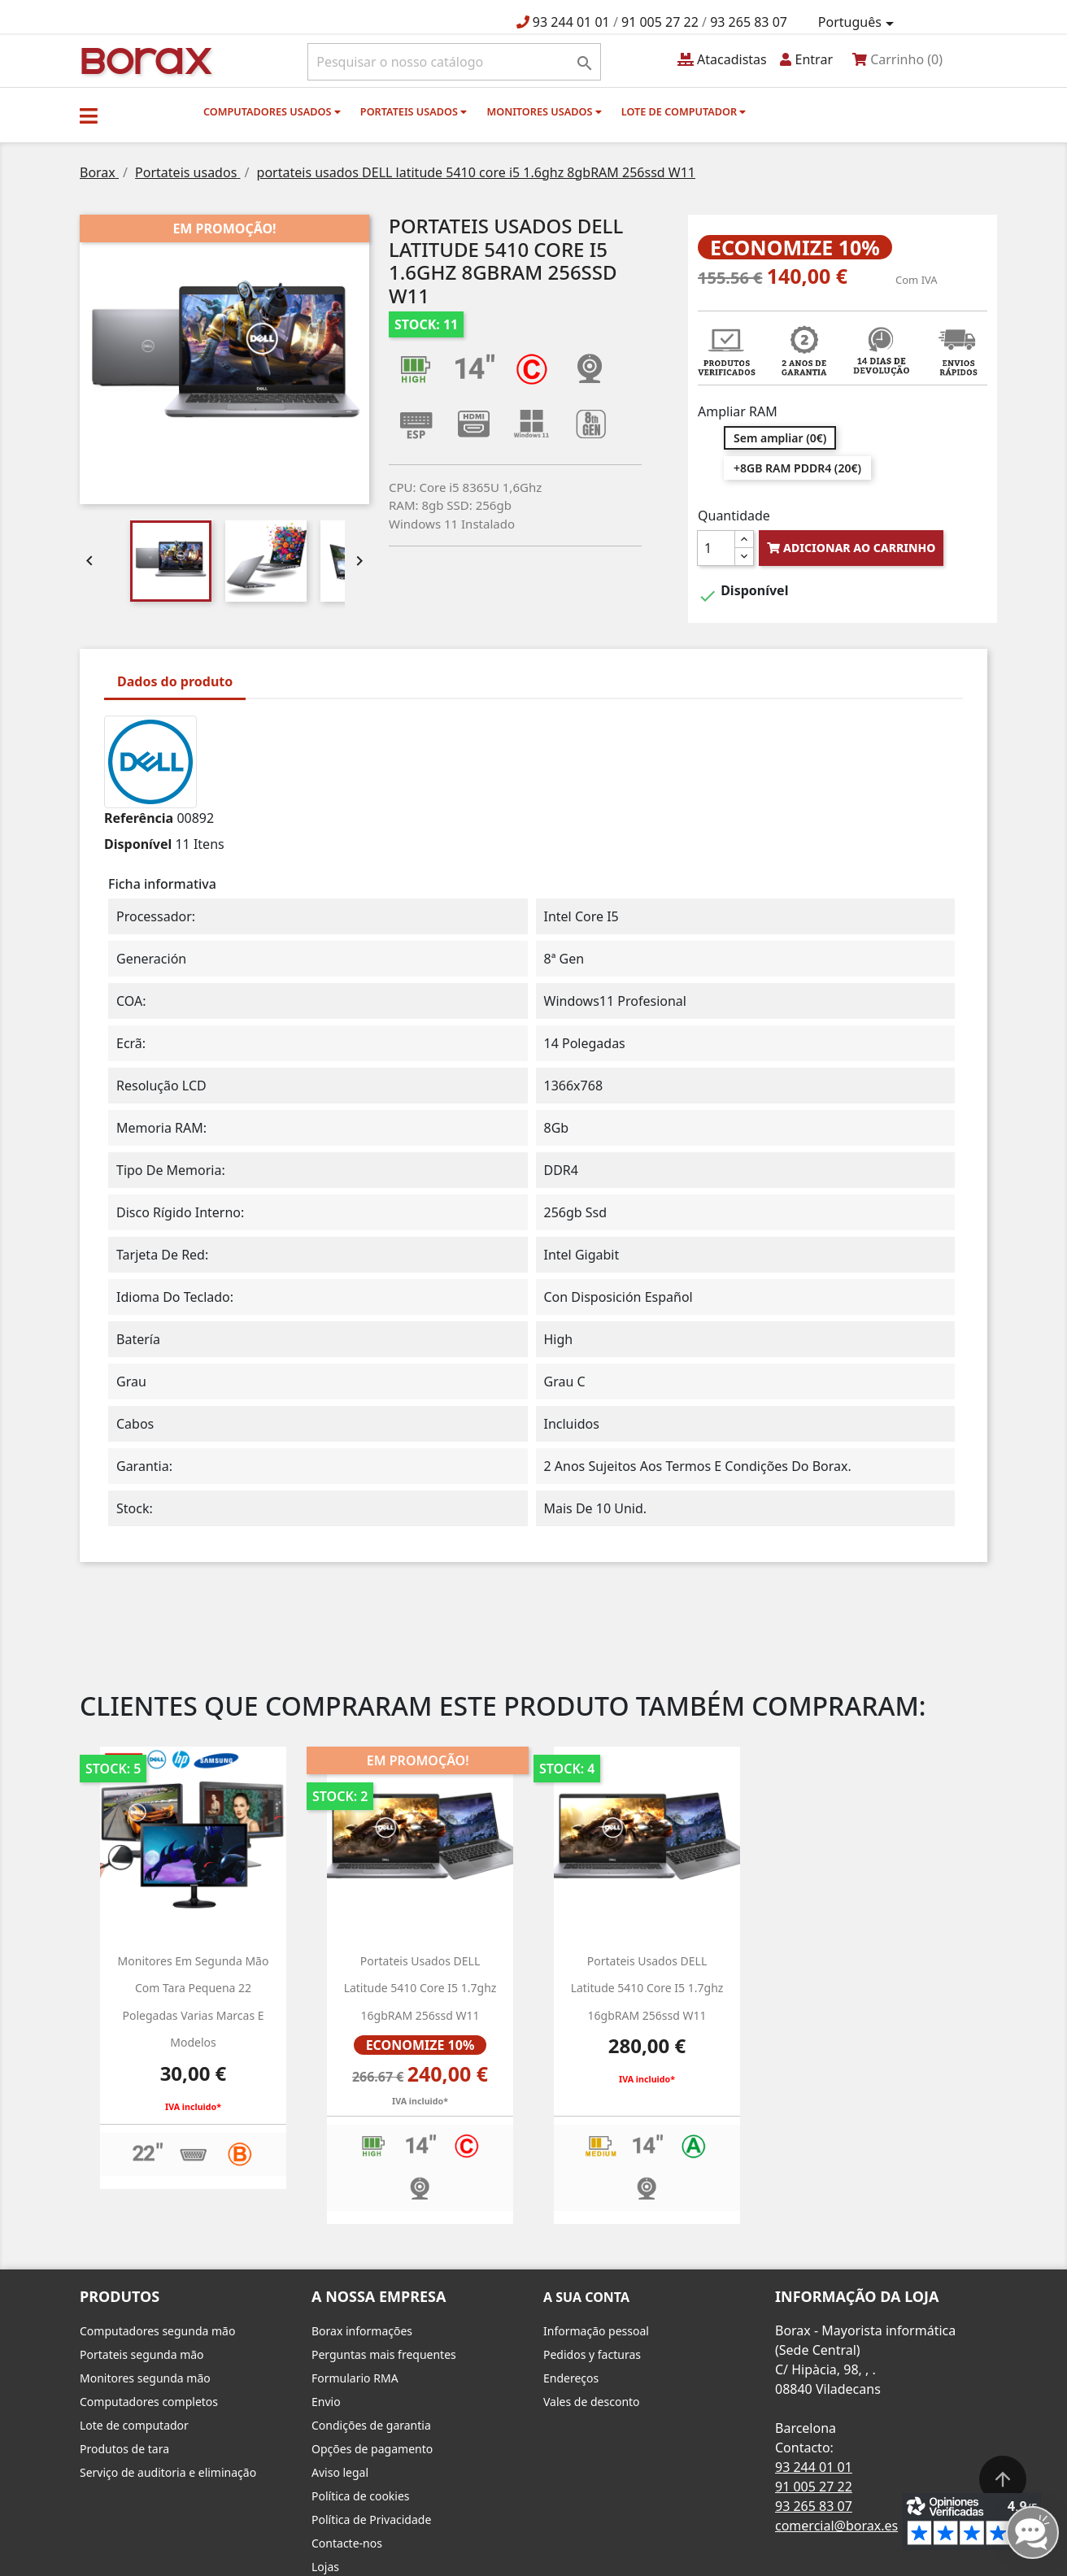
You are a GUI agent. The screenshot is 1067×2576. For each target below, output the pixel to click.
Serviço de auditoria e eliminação (168, 2472)
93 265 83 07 (748, 22)
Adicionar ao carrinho (851, 547)
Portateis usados (413, 111)
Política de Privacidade (371, 2519)
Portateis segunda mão (142, 2354)
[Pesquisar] (454, 61)
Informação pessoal (596, 2331)
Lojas (325, 2566)
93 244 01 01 (571, 22)
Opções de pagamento (372, 2448)
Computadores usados (272, 111)
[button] (89, 115)
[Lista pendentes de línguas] (858, 22)
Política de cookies (360, 2496)
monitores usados (543, 111)
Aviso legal (339, 2472)
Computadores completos (149, 2401)
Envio (326, 2401)
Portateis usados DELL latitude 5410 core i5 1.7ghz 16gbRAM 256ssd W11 (420, 1988)
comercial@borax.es (836, 2526)
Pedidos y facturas (592, 2354)
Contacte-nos (346, 2543)
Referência (138, 818)
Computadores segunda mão (157, 2331)
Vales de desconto (591, 2401)
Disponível (138, 844)
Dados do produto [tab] (175, 681)
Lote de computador (684, 111)
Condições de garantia (371, 2425)
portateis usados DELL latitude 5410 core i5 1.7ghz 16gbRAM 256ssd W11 (647, 1988)
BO (144, 59)
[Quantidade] (716, 548)
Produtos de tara (124, 2448)
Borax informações (361, 2331)
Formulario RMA (354, 2378)
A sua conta (586, 2297)
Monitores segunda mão (145, 2378)
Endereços (571, 2378)
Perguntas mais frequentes (383, 2354)
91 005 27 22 (660, 22)
